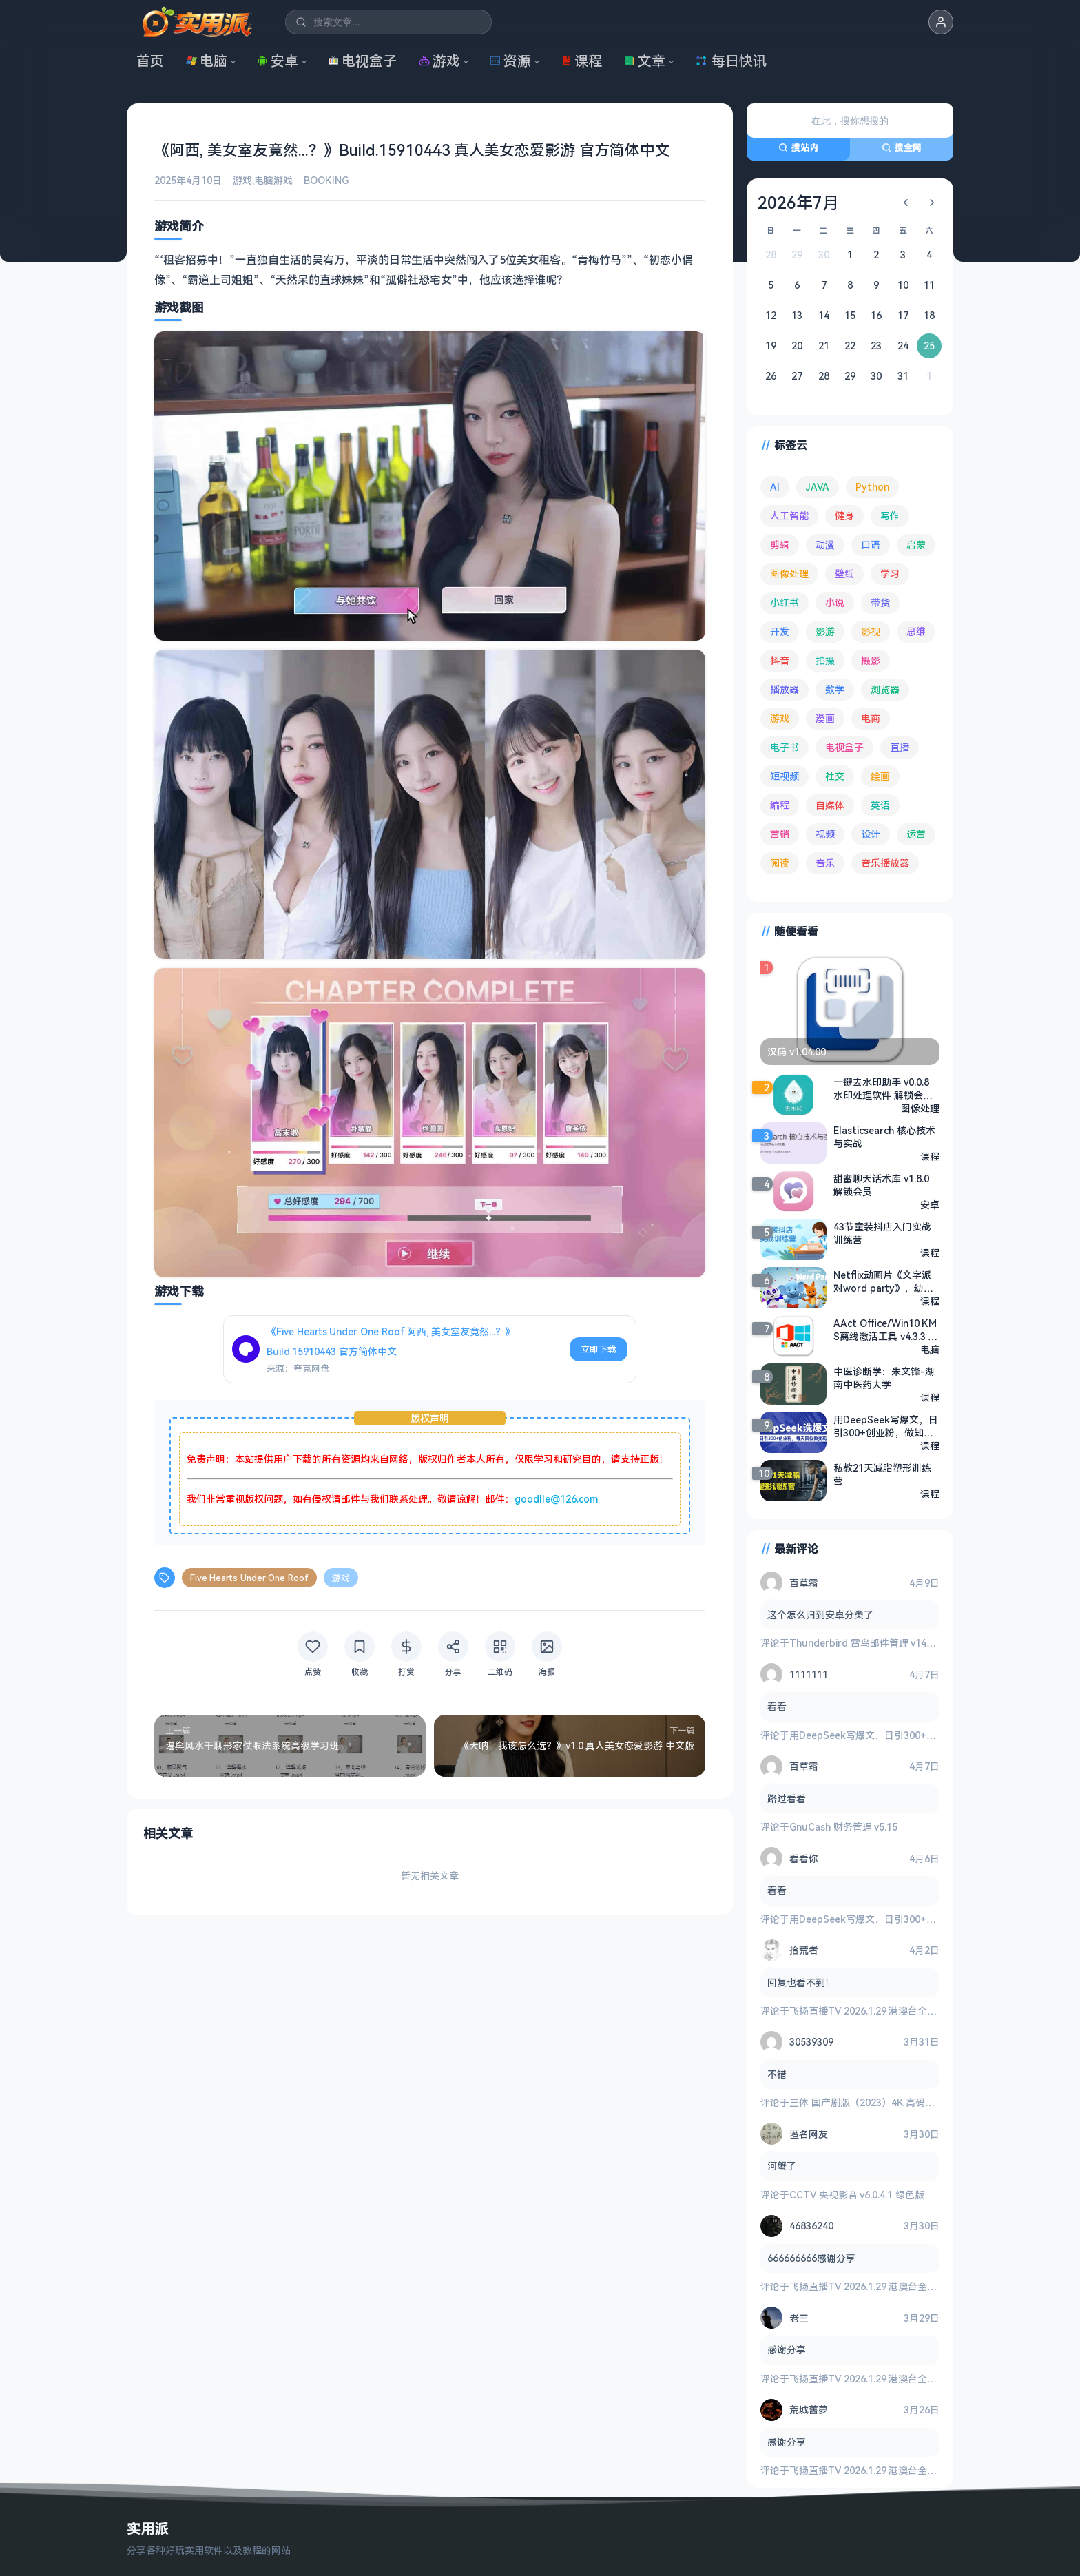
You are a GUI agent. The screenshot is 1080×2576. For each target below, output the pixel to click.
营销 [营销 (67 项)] (779, 834)
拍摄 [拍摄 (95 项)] (825, 660)
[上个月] (905, 202)
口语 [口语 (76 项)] (870, 544)
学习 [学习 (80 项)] (890, 573)
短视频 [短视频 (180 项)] (784, 776)
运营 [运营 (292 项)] (916, 834)
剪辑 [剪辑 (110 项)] (779, 544)
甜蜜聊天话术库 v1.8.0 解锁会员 (881, 1185)
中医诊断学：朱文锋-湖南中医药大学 (884, 1378)
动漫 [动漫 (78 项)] (825, 544)
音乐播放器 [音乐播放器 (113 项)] (885, 862)
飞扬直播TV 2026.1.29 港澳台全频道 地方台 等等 (894, 2010)
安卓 (277, 61)
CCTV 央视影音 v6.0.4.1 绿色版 (856, 2194)
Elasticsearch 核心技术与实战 (884, 1137)
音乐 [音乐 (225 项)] (825, 862)
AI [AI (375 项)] (775, 486)
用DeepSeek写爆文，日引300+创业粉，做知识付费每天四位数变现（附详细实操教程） (886, 1426)
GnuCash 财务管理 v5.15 (843, 1826)
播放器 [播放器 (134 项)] (784, 689)
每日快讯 (731, 61)
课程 (581, 61)
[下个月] (932, 202)
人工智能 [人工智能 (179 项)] (789, 515)
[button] (940, 22)
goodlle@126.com (556, 1498)
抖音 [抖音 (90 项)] (779, 660)
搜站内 (798, 147)
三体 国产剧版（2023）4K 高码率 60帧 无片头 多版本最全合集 (924, 2102)
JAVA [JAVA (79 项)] (817, 486)
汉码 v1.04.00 (796, 1051)
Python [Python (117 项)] (872, 486)
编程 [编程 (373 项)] (779, 805)
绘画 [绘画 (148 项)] (880, 776)
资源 (510, 61)
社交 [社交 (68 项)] (834, 776)
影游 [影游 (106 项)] (825, 631)
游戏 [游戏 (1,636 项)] (779, 718)
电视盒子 (362, 61)
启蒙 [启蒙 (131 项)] (916, 544)
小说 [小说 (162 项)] (834, 602)
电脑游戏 (273, 180)
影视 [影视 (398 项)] (870, 631)
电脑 (206, 61)
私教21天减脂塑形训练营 (882, 1474)
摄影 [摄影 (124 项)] (870, 660)
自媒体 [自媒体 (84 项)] (830, 805)
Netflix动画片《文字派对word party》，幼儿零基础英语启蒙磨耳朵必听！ (886, 1281)
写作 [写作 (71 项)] (890, 515)
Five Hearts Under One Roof (249, 1578)
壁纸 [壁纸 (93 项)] (844, 573)
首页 (150, 61)
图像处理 (920, 1108)
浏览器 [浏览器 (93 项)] (885, 689)
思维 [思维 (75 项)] (916, 631)
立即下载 (598, 1349)
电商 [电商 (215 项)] (870, 718)
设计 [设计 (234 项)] (870, 834)
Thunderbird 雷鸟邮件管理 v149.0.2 (868, 1642)
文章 (644, 61)
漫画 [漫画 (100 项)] (825, 718)
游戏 (439, 61)
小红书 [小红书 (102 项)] (784, 602)
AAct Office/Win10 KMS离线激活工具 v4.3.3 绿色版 (885, 1330)
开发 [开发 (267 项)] (779, 631)
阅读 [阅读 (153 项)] (779, 862)
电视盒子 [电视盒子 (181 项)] (844, 747)
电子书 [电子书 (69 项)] (784, 747)
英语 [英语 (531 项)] (880, 805)
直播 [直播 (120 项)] (899, 747)
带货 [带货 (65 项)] (880, 602)
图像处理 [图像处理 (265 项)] (789, 573)
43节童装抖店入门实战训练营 (882, 1233)
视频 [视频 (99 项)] (825, 834)
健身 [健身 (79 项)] (844, 515)
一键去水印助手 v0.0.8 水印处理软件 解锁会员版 (883, 1088)
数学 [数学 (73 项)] (834, 689)
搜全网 (902, 147)
